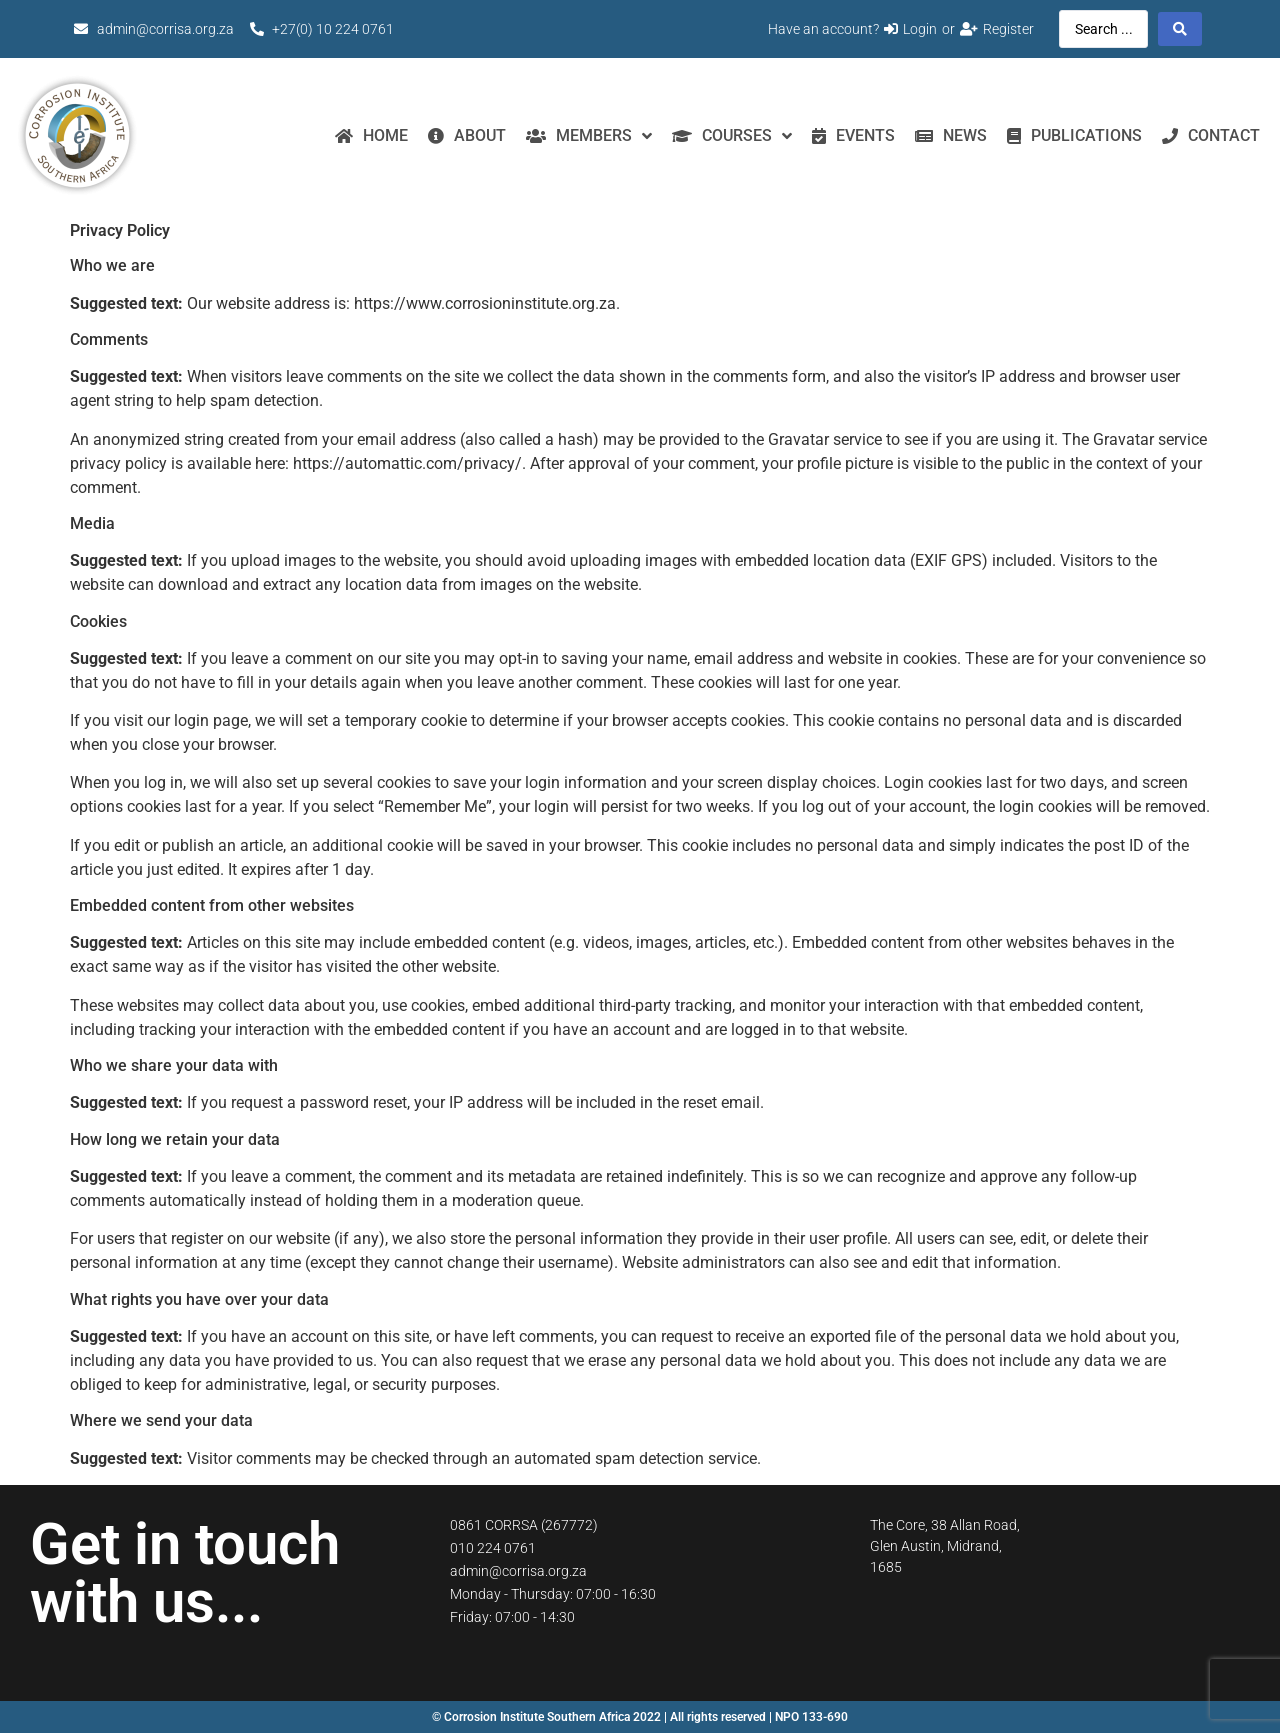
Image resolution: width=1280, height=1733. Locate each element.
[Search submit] (1180, 29)
